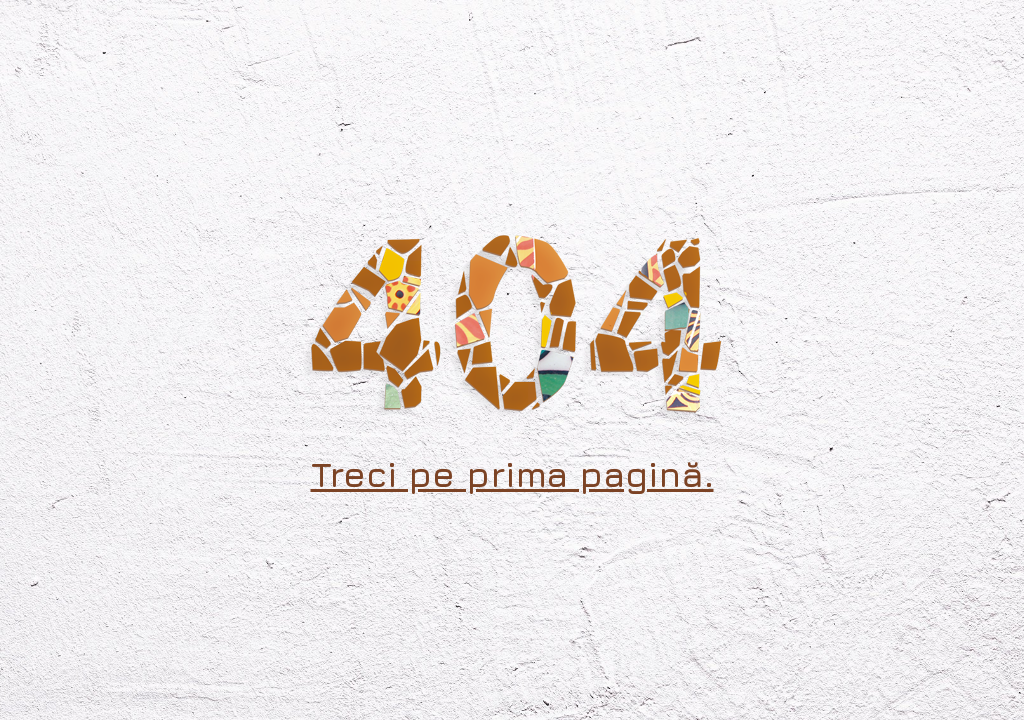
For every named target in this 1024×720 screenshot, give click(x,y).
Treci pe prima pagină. (512, 474)
